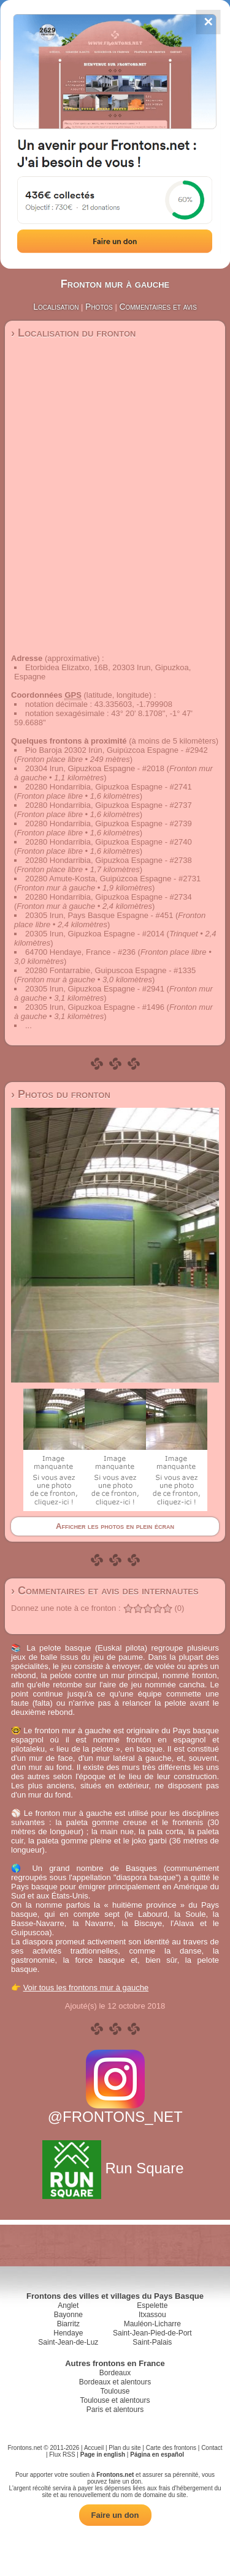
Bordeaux (115, 2373)
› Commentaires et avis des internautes (105, 1591)
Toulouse (114, 2391)
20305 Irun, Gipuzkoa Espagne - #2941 (94, 988)
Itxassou (152, 2314)
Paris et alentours (115, 2409)
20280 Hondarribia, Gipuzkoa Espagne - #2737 (108, 805)
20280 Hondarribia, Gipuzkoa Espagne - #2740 (108, 841)
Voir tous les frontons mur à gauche (86, 1987)
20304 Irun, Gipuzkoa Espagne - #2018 (94, 768)
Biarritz (68, 2324)
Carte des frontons (171, 2447)
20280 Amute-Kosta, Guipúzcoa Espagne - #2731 (113, 878)
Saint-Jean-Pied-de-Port (152, 2333)
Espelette (152, 2305)
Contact (211, 2447)
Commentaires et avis (157, 307)
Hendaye (68, 2333)
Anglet (68, 2305)
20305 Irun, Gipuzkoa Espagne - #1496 (94, 1007)
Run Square (115, 2168)
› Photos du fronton (60, 1094)
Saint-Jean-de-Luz (68, 2342)
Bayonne (68, 2314)
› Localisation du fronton (73, 333)
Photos (99, 307)
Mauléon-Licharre (152, 2324)
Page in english (102, 2454)
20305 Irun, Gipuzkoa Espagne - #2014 (94, 933)
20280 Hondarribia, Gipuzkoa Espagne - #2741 (108, 786)
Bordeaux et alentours (115, 2382)
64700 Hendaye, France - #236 (80, 952)
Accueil (94, 2447)
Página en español (157, 2454)
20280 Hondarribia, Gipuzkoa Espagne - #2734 (108, 897)
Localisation (56, 307)
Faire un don (115, 2515)
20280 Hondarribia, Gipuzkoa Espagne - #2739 (108, 823)
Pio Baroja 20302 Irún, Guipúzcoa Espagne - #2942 (116, 750)
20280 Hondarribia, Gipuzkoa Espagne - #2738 (108, 860)
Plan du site (124, 2447)
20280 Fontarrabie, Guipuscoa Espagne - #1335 (110, 970)
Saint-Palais (152, 2342)
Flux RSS (62, 2454)
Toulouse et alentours (115, 2400)
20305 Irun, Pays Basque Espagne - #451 (99, 915)
